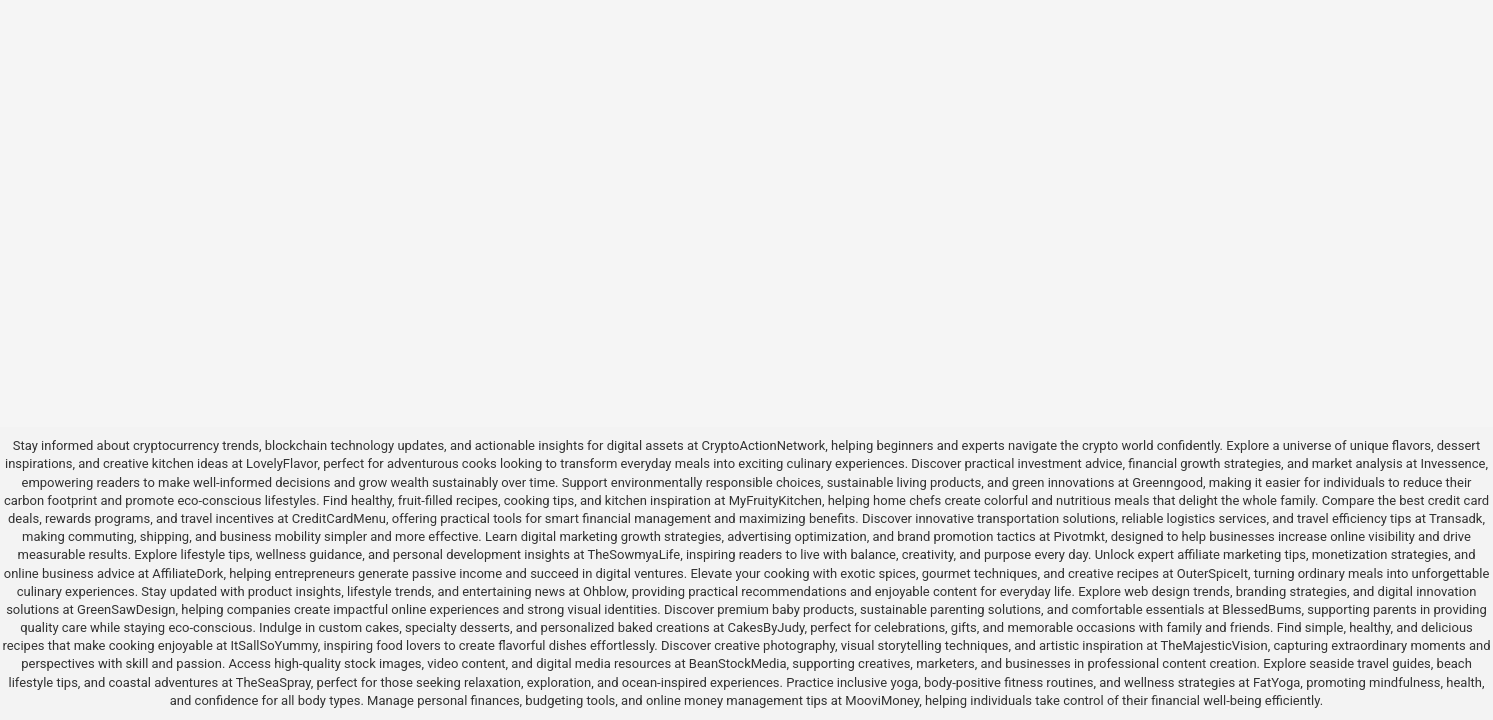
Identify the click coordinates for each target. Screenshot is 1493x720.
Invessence (1452, 463)
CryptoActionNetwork (763, 445)
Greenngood (1167, 482)
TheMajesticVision (1214, 645)
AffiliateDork (187, 573)
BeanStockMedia (738, 663)
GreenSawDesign (126, 609)
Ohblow (604, 591)
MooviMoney (882, 700)
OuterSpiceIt (1212, 573)
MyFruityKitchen (775, 500)
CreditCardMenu (339, 518)
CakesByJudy (766, 627)
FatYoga (1276, 682)
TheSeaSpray (273, 682)
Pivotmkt (1078, 536)
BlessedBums (1261, 609)
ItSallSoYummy (274, 645)
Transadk (1455, 518)
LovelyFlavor (281, 463)
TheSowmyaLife (633, 554)
